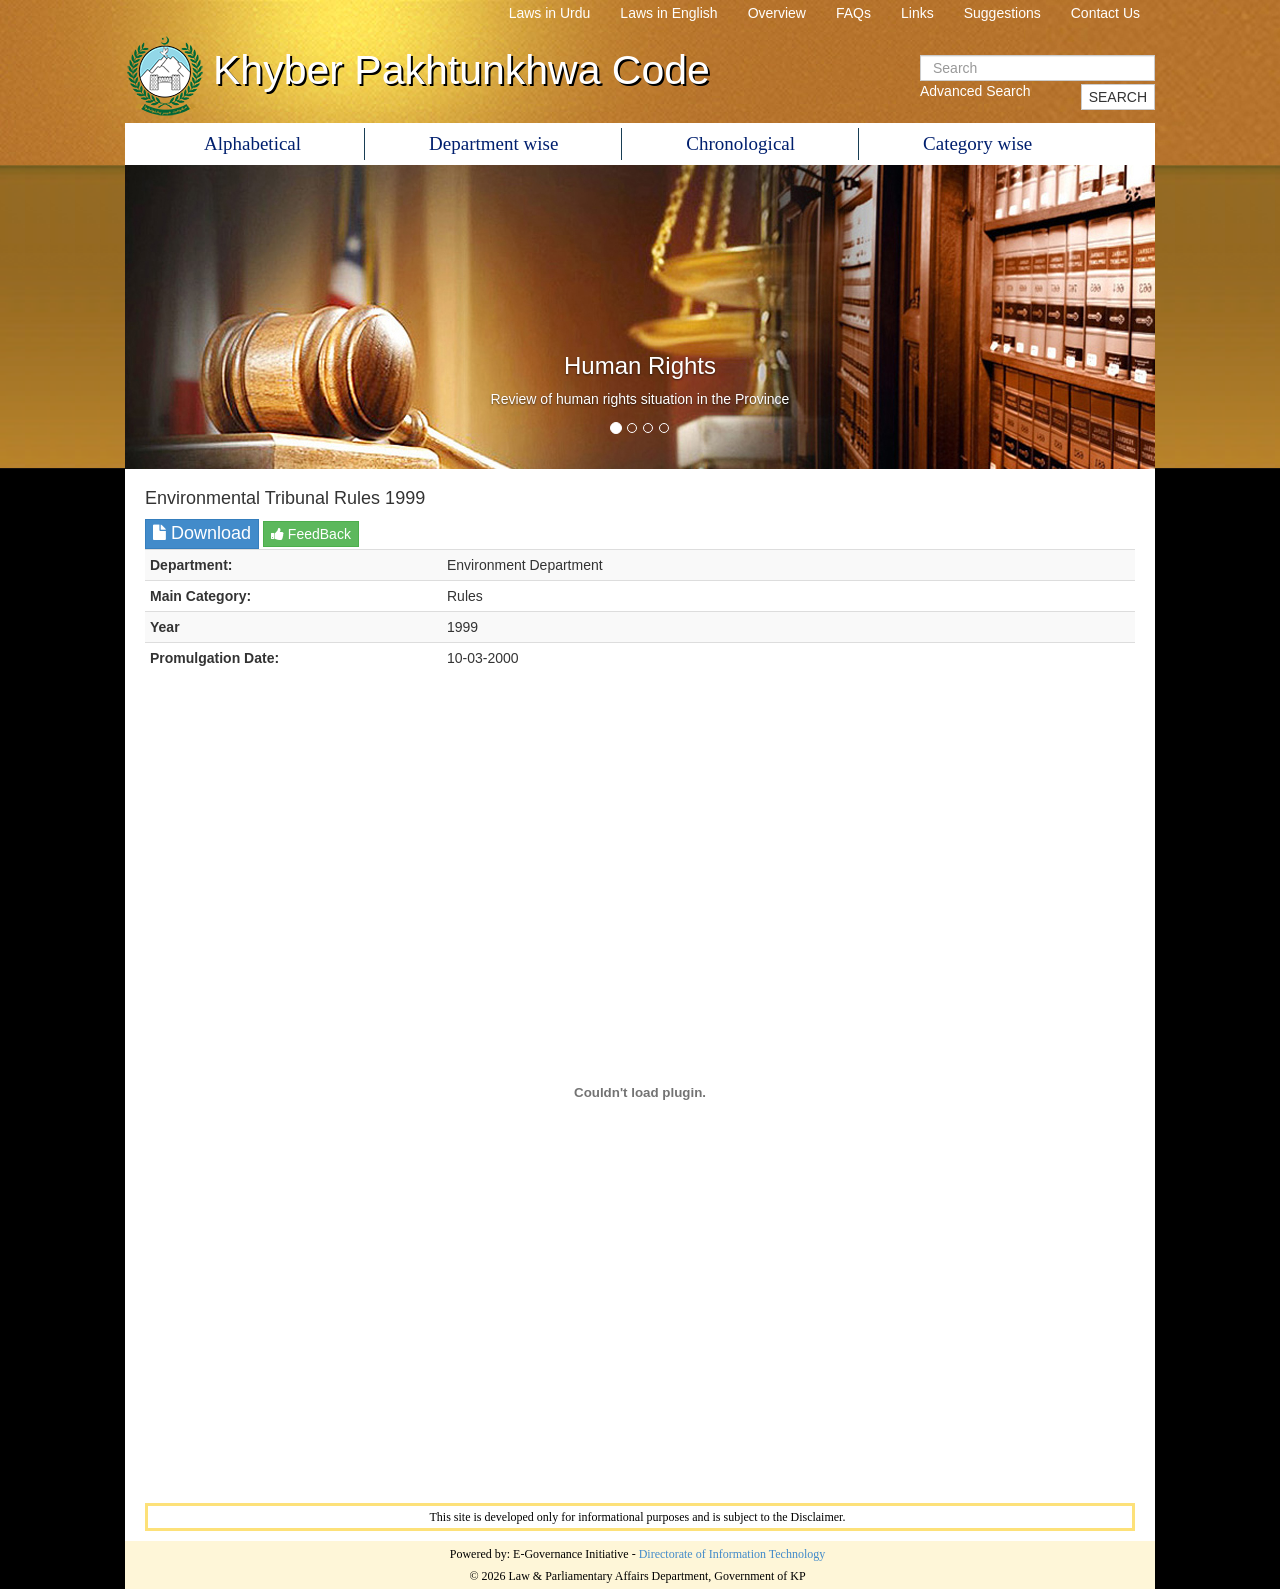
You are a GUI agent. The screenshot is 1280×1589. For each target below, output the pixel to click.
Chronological (740, 143)
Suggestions (1002, 13)
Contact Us (1105, 13)
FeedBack (311, 534)
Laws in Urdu (550, 13)
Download (202, 533)
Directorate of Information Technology (732, 1554)
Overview (777, 13)
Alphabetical (252, 143)
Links (917, 13)
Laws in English (668, 13)
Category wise (977, 143)
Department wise (493, 143)
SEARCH (1118, 97)
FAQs (853, 13)
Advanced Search (975, 91)
